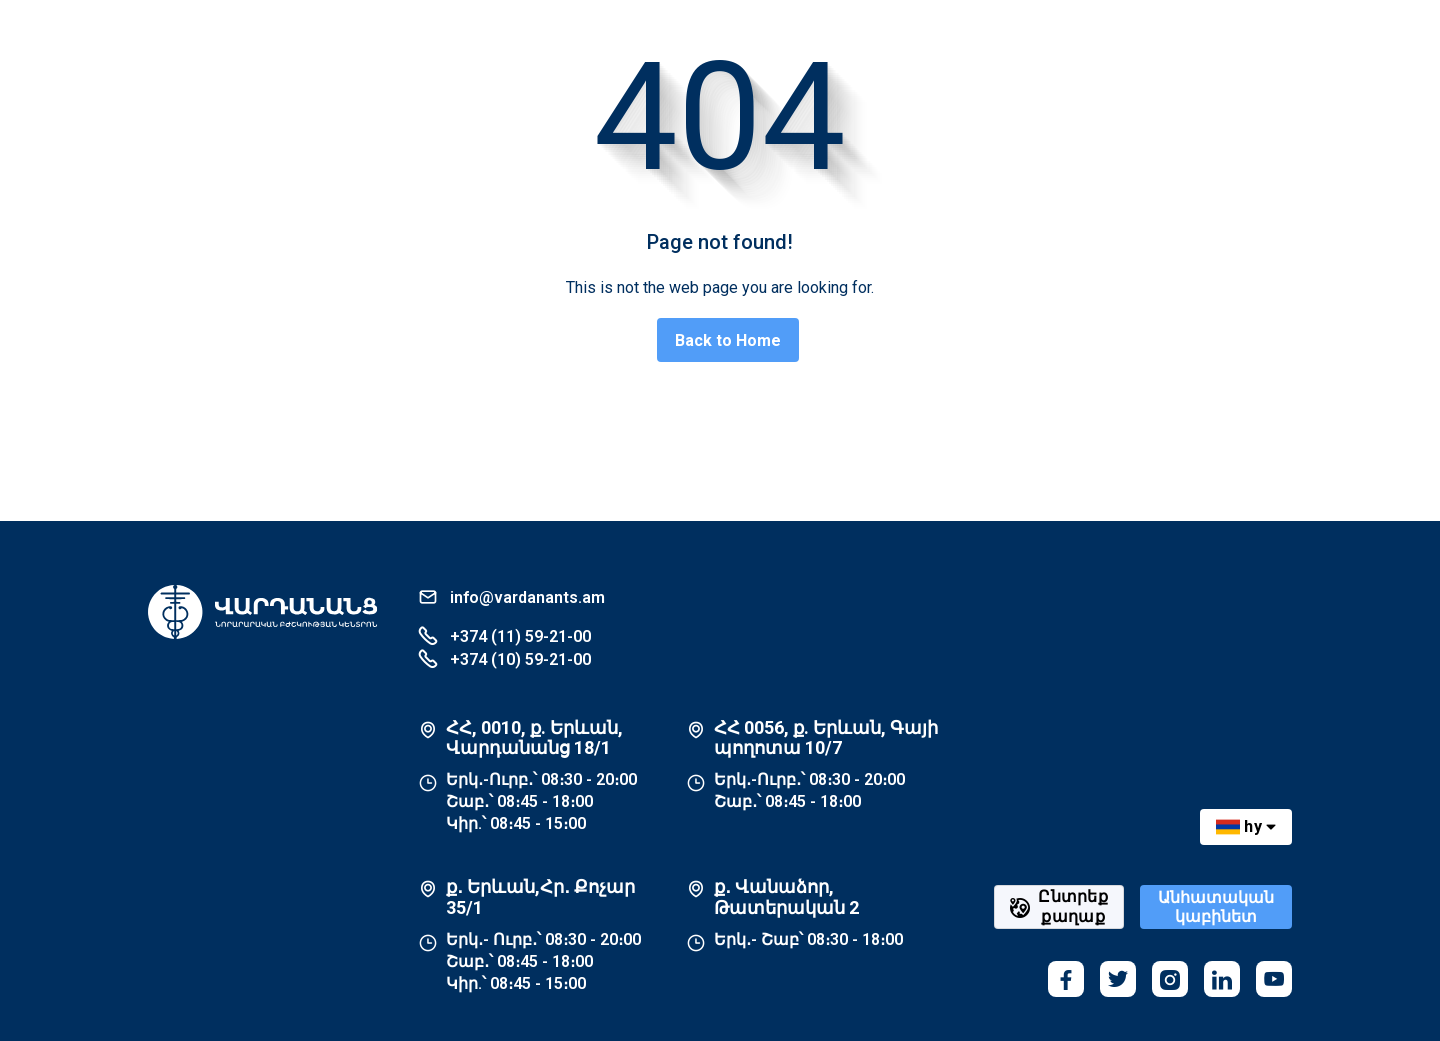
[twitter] (1118, 979)
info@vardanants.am (511, 596)
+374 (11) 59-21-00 (504, 635)
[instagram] (1170, 979)
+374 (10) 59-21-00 (504, 658)
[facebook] (1066, 979)
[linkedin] (1222, 979)
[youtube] (1274, 979)
